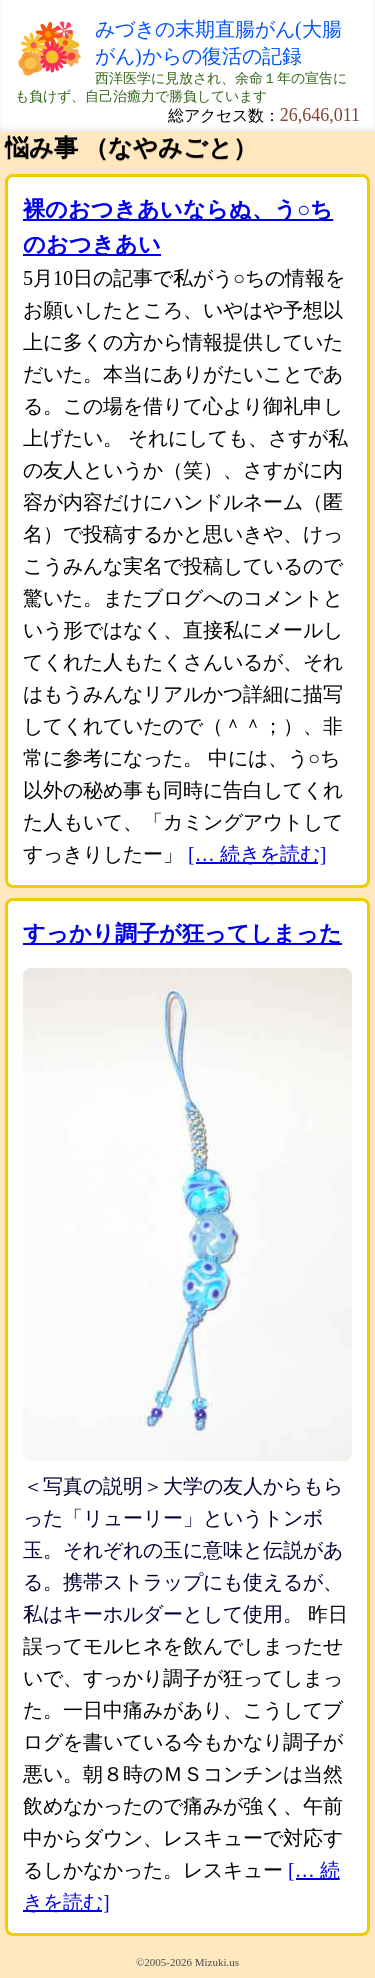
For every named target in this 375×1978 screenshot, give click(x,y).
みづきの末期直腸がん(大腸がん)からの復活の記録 (218, 42)
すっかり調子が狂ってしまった (182, 933)
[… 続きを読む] (257, 854)
